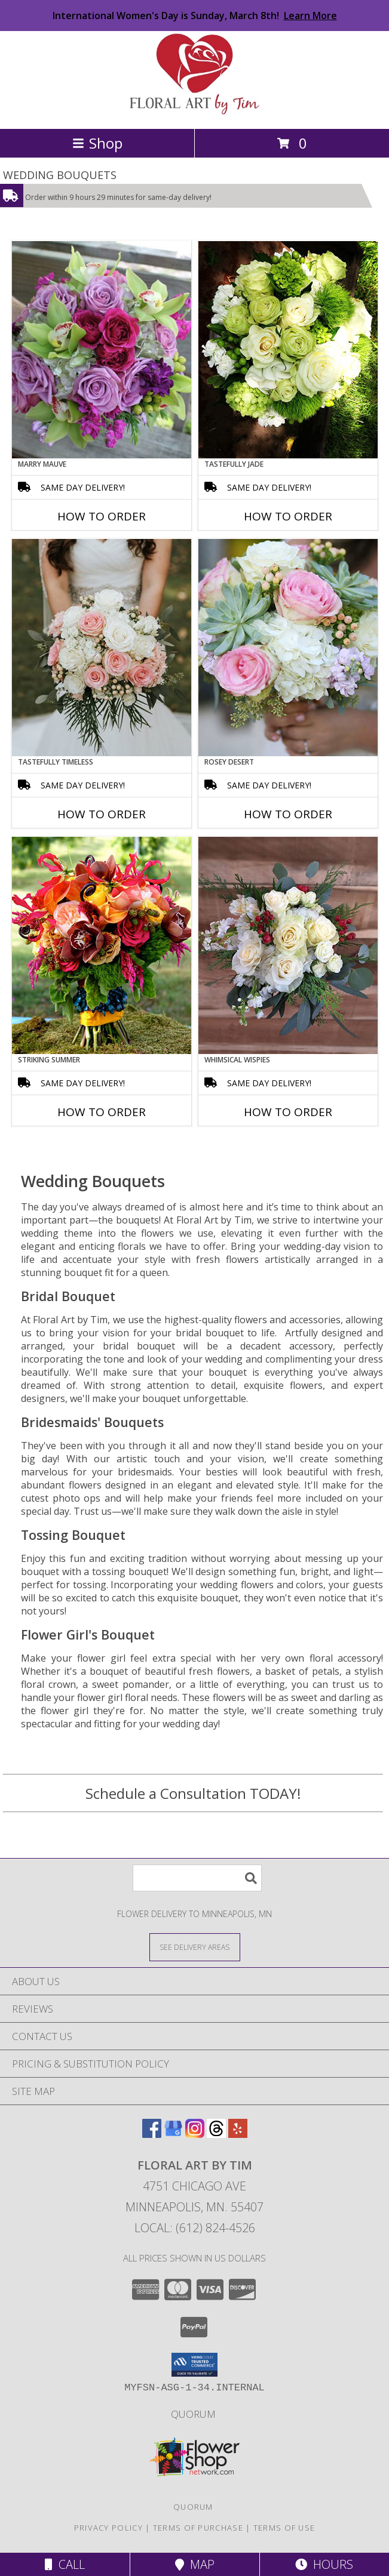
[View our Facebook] (151, 2134)
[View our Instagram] (194, 2134)
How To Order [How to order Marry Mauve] (101, 516)
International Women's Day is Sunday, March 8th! (195, 15)
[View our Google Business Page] (173, 2134)
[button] (194, 2365)
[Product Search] (197, 1878)
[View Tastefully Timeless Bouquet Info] (101, 647)
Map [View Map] (195, 2564)
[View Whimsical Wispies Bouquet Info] (288, 945)
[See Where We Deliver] (194, 1946)
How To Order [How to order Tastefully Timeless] (101, 814)
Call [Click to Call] (65, 2564)
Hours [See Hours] (324, 2564)
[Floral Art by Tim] (194, 111)
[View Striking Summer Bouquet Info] (101, 945)
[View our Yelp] (237, 2134)
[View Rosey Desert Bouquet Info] (288, 647)
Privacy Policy (108, 2527)
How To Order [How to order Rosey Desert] (288, 814)
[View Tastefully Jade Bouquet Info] (288, 349)
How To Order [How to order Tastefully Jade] (288, 516)
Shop (97, 143)
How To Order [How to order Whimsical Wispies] (288, 1112)
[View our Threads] (216, 2134)
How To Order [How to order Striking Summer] (101, 1112)
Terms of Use (284, 2527)
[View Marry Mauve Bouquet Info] (101, 349)
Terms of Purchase (198, 2527)
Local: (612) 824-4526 (194, 2228)
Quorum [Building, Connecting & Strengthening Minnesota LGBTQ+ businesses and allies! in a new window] (194, 2414)
